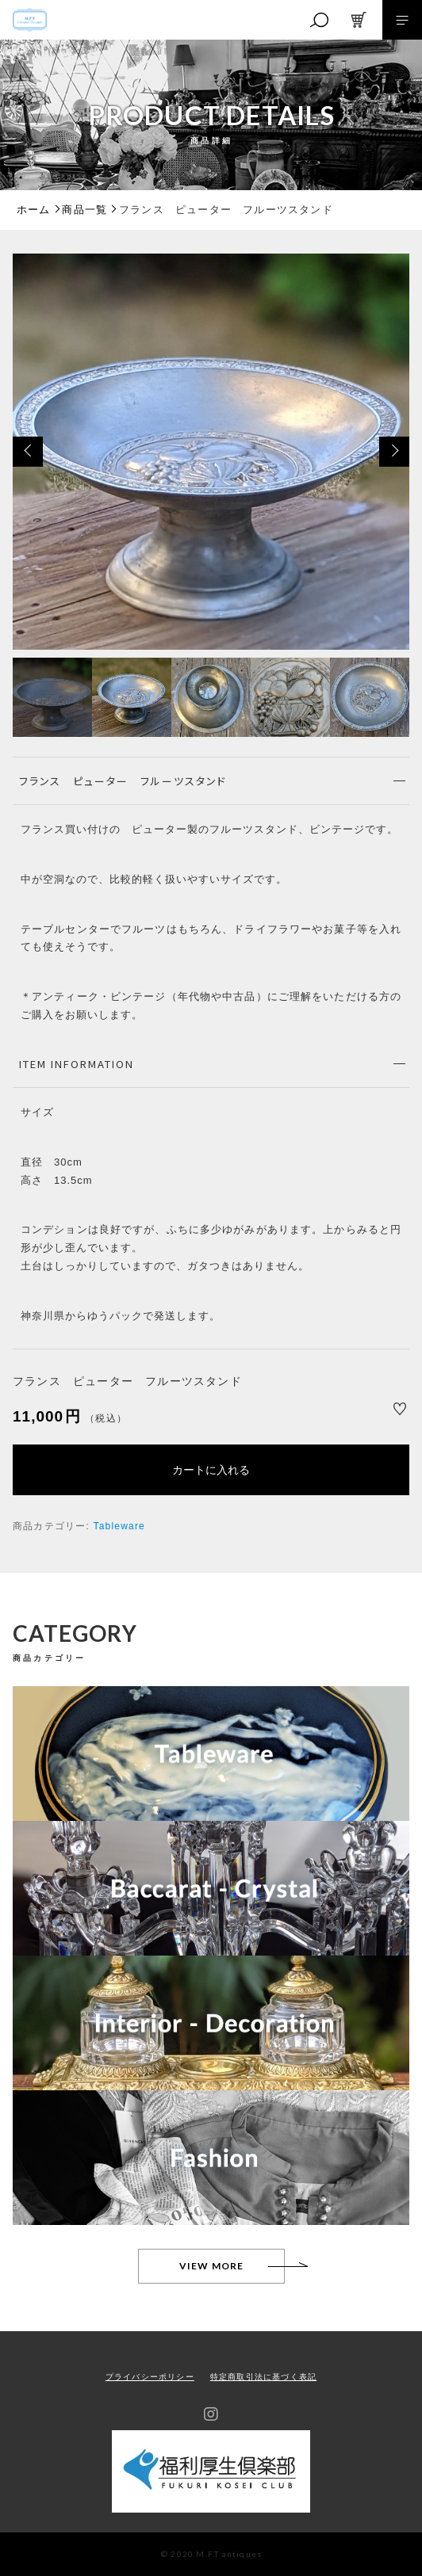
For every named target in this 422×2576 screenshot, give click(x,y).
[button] (28, 452)
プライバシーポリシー (150, 2376)
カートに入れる (211, 1470)
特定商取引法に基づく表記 (263, 2376)
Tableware (119, 1526)
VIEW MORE (211, 2266)
